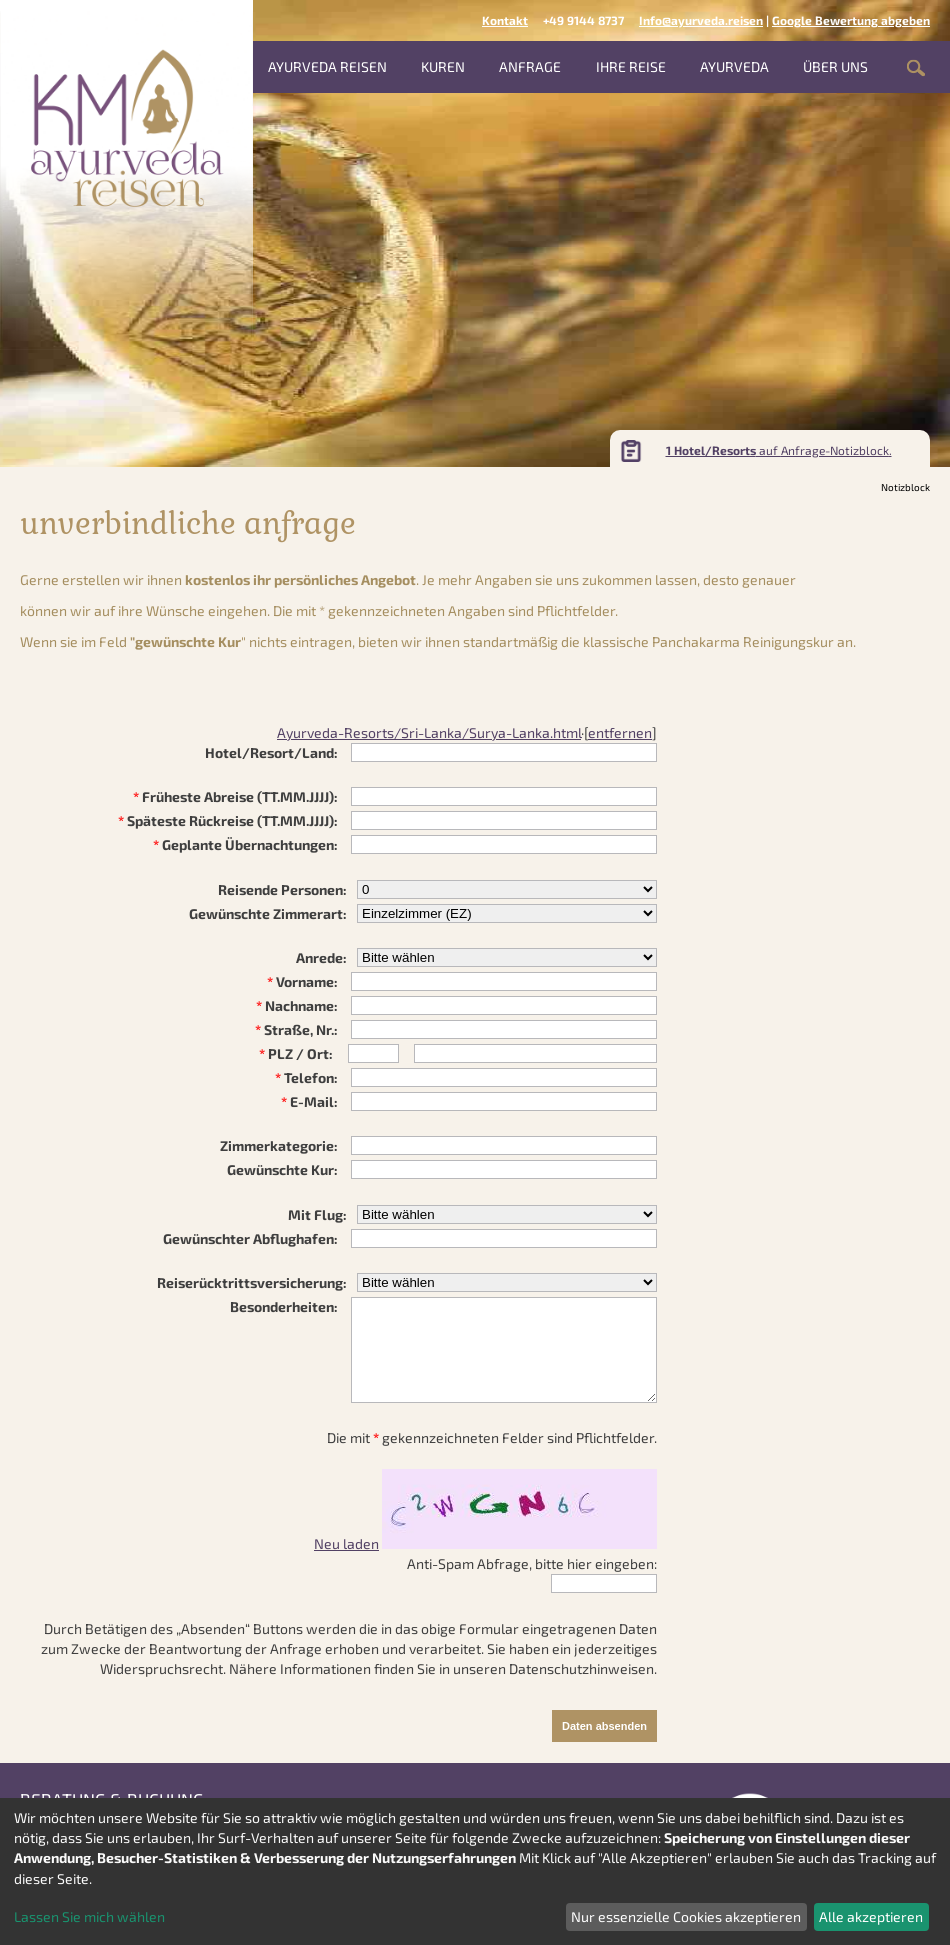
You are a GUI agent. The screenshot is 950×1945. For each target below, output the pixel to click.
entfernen (620, 732)
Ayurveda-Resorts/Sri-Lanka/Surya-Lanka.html (429, 732)
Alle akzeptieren (871, 1916)
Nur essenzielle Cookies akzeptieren (686, 1916)
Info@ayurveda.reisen (701, 20)
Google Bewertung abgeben (851, 20)
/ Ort (311, 1053)
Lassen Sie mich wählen (89, 1916)
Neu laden (346, 1543)
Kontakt (505, 20)
